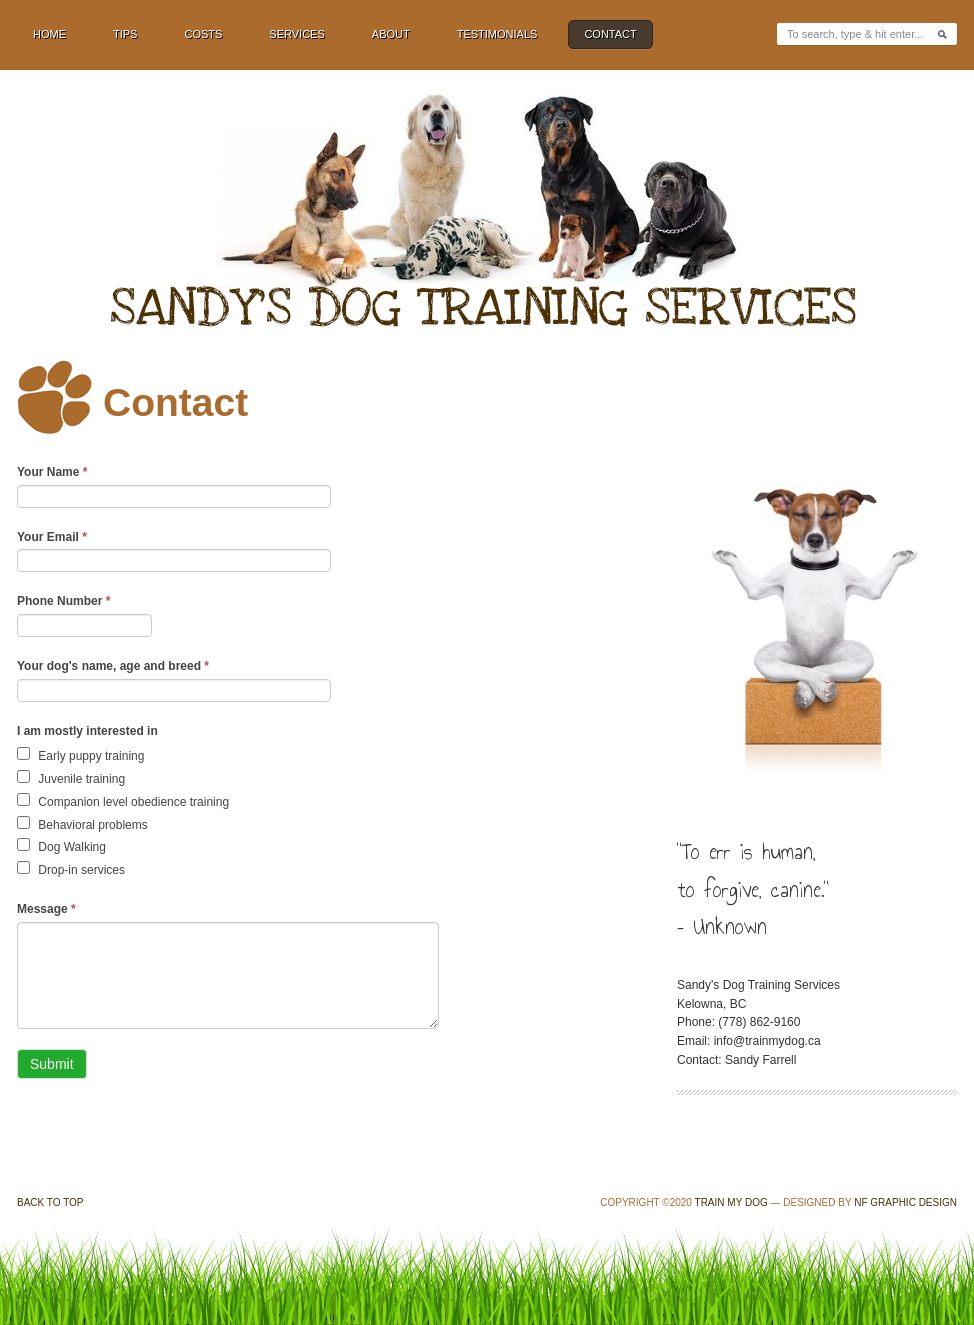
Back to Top (50, 1202)
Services (296, 34)
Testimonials (497, 34)
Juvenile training (71, 778)
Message (46, 909)
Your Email (52, 537)
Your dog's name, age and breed (113, 666)
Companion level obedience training (123, 801)
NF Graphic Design (905, 1202)
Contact (610, 34)
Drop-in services (71, 869)
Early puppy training (80, 755)
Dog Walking (61, 846)
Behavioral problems (82, 824)
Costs (203, 34)
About (391, 34)
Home (49, 34)
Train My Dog (731, 1202)
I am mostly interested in (87, 731)
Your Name (52, 472)
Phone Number (63, 601)
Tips (125, 34)
